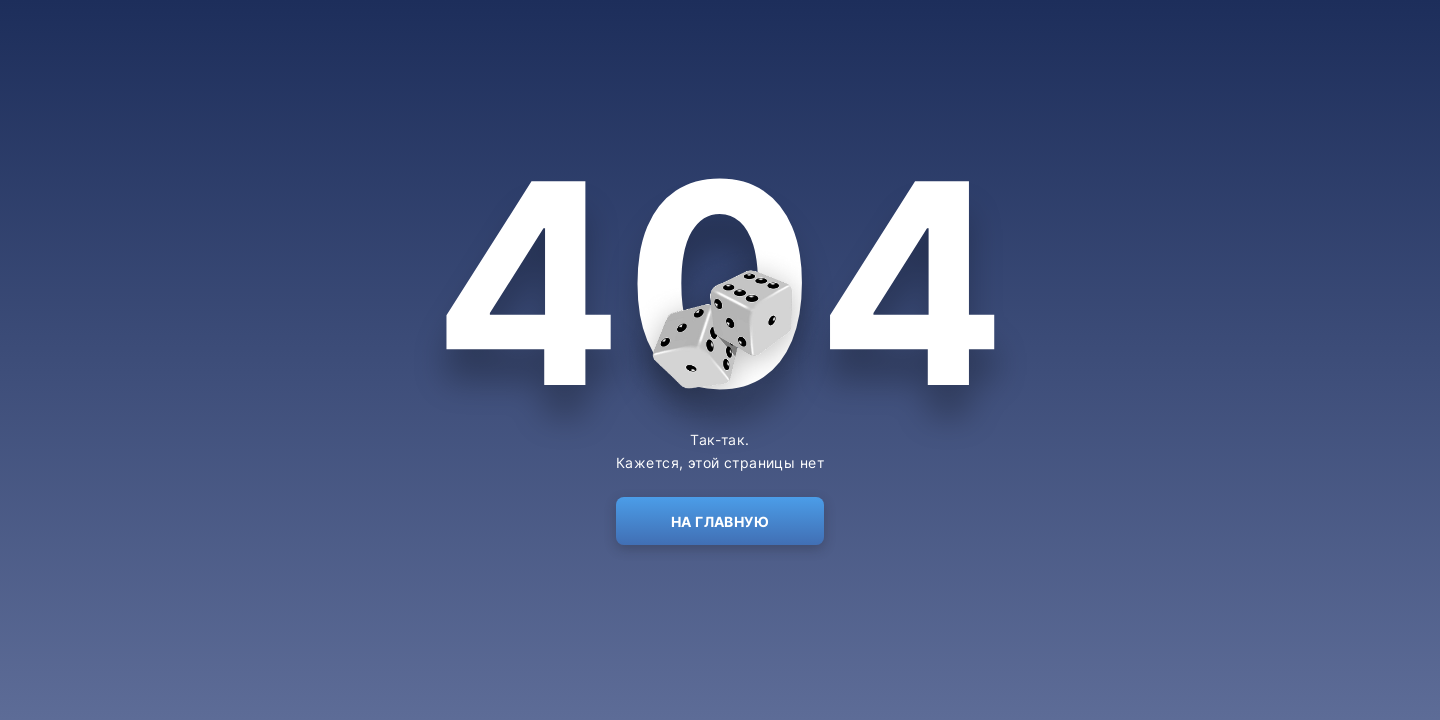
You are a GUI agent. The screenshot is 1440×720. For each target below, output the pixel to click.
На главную (720, 521)
